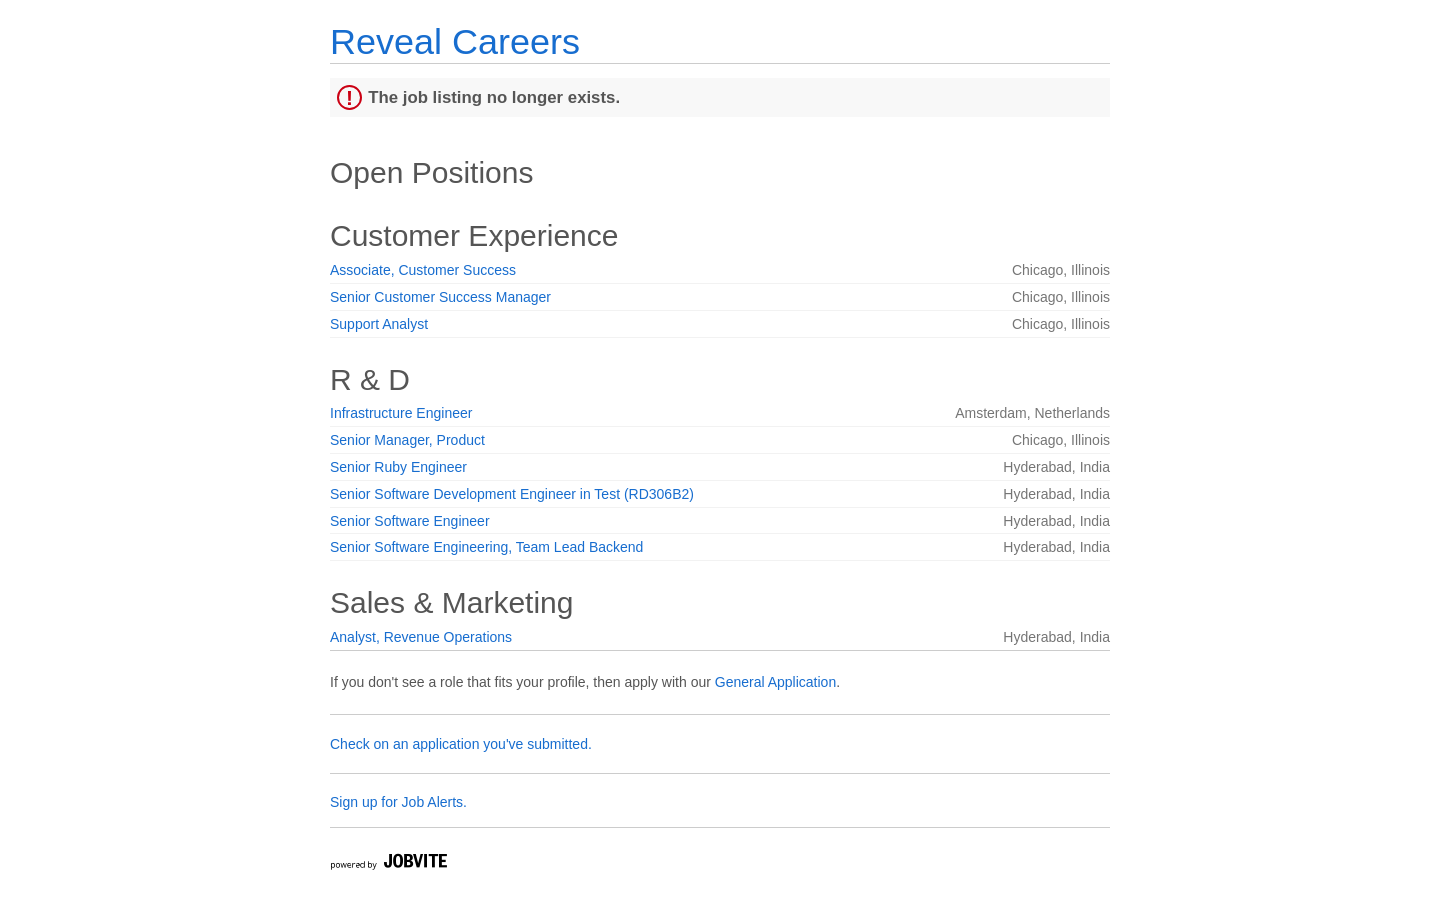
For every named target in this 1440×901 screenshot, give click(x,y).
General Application (775, 682)
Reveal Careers (455, 41)
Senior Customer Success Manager (440, 297)
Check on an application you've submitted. (461, 744)
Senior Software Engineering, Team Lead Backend (486, 547)
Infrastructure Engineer (401, 413)
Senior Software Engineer (410, 521)
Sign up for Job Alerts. (398, 802)
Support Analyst (379, 324)
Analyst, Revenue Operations (421, 637)
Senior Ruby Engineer (398, 467)
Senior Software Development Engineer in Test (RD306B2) (512, 494)
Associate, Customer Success (423, 270)
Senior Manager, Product (407, 440)
